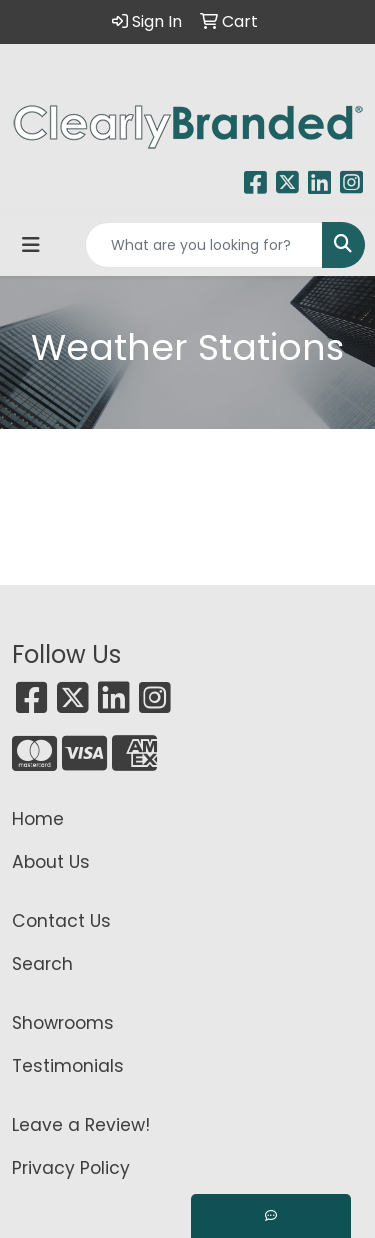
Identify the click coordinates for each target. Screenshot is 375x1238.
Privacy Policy (71, 1168)
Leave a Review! (81, 1125)
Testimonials (68, 1066)
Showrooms (63, 1023)
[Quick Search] (204, 245)
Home (38, 819)
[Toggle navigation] (31, 245)
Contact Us (61, 921)
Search (42, 964)
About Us (51, 862)
